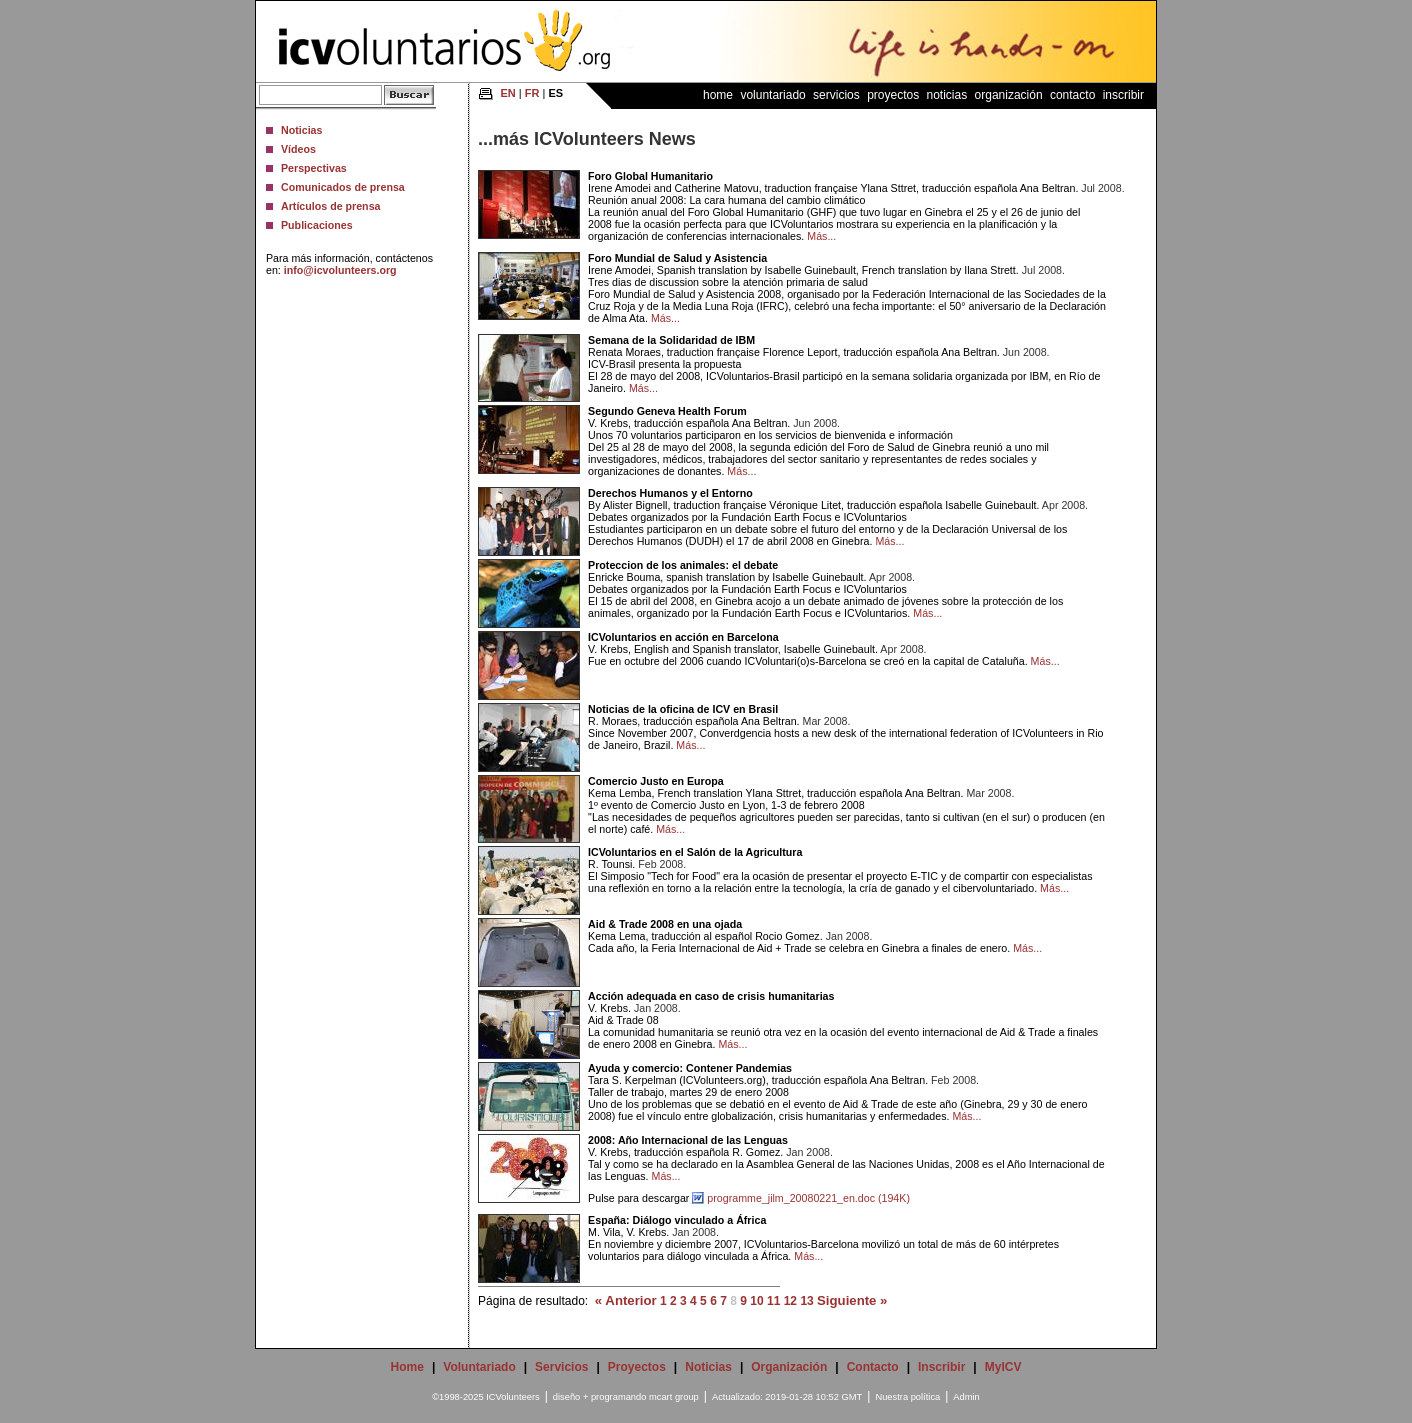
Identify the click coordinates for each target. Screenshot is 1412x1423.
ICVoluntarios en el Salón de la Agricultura (695, 852)
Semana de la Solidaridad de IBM (671, 340)
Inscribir (1123, 95)
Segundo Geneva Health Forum (667, 411)
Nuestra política (907, 1397)
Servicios (836, 95)
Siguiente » (852, 1300)
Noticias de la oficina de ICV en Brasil (683, 709)
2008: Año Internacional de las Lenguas (688, 1140)
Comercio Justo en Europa (656, 781)
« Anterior (626, 1300)
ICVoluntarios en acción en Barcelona (683, 637)
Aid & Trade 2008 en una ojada (665, 924)
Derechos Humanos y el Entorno (670, 493)
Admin (966, 1397)
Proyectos (893, 95)
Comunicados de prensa (343, 187)
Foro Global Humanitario (650, 176)
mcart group (674, 1397)
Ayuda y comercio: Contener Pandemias (690, 1068)
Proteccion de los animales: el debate (683, 565)
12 (790, 1301)
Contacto (1072, 95)
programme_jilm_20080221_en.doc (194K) (808, 1198)
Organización (1009, 95)
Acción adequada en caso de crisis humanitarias (711, 996)
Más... (821, 236)
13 (806, 1301)
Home (718, 95)
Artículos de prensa (331, 206)
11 (773, 1301)
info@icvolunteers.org (340, 270)
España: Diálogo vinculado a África (677, 1220)
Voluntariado (772, 95)
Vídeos (298, 149)
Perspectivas (314, 168)
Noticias (301, 130)
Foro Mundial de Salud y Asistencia (677, 258)
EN (508, 93)
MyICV (1003, 1367)
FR (532, 93)
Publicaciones (317, 225)
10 (756, 1301)
